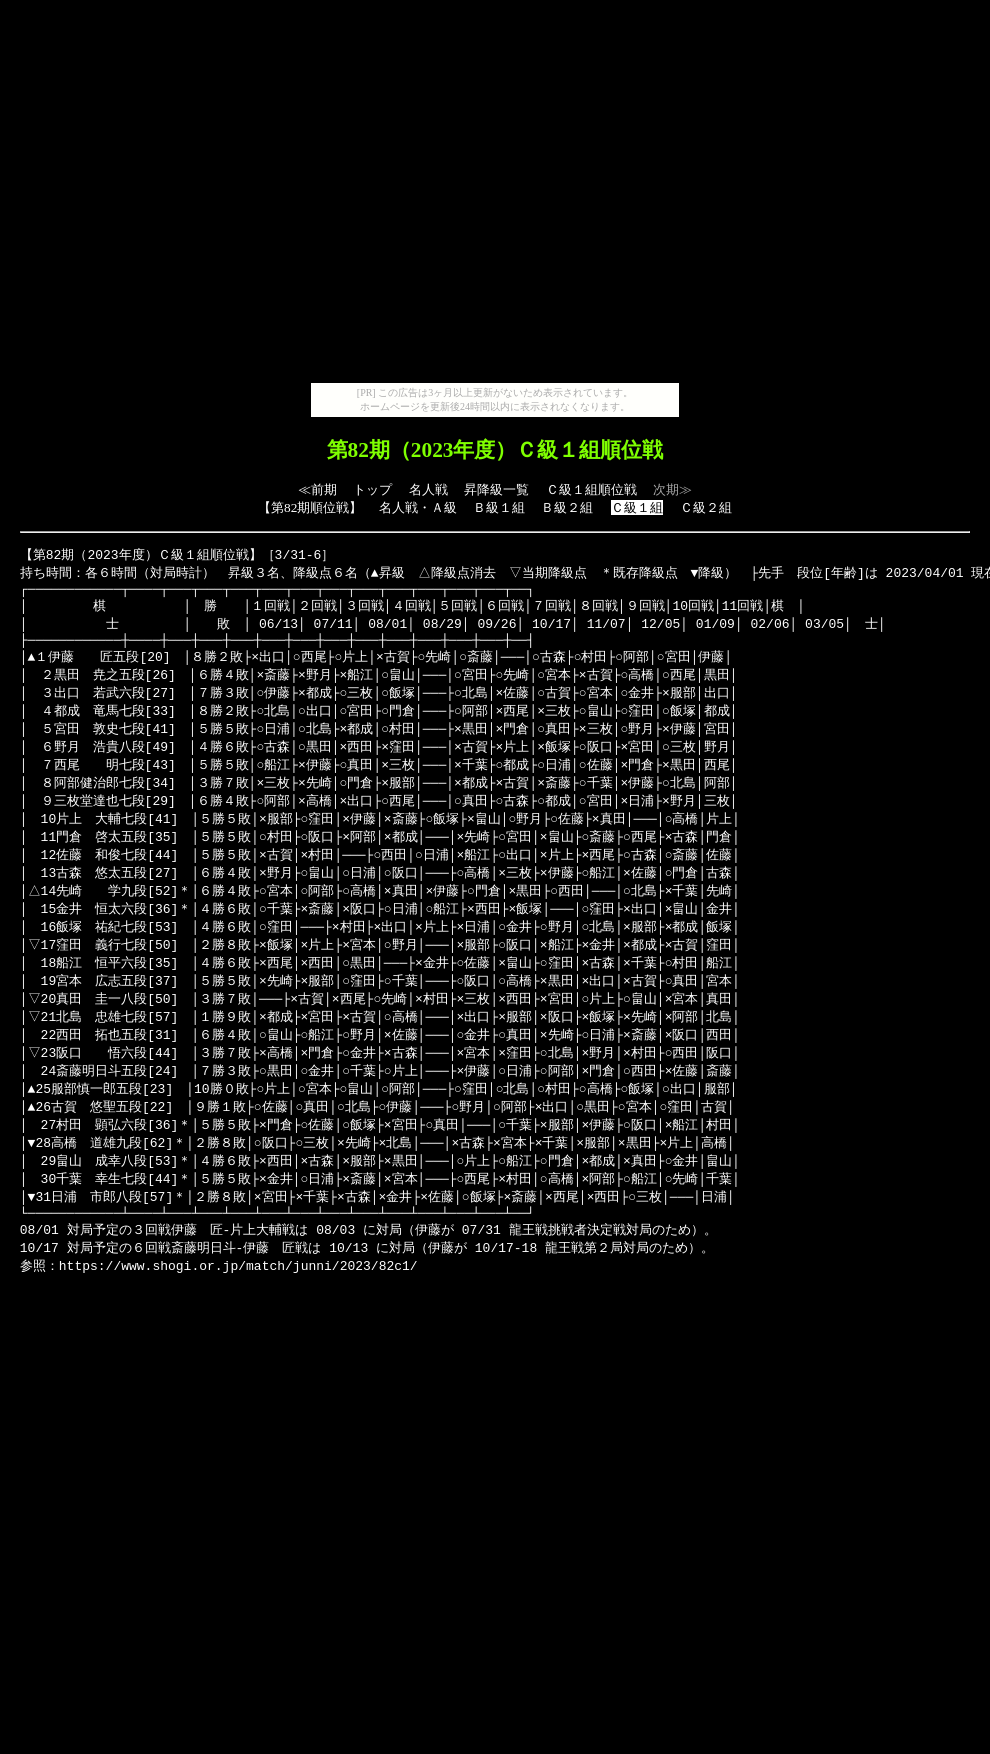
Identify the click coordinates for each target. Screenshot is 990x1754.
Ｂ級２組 (567, 507)
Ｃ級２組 (706, 507)
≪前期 (317, 489)
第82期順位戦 (310, 507)
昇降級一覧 (496, 489)
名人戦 (428, 489)
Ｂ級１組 (499, 507)
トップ (372, 489)
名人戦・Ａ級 (418, 507)
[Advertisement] (491, 195)
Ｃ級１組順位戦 (591, 489)
